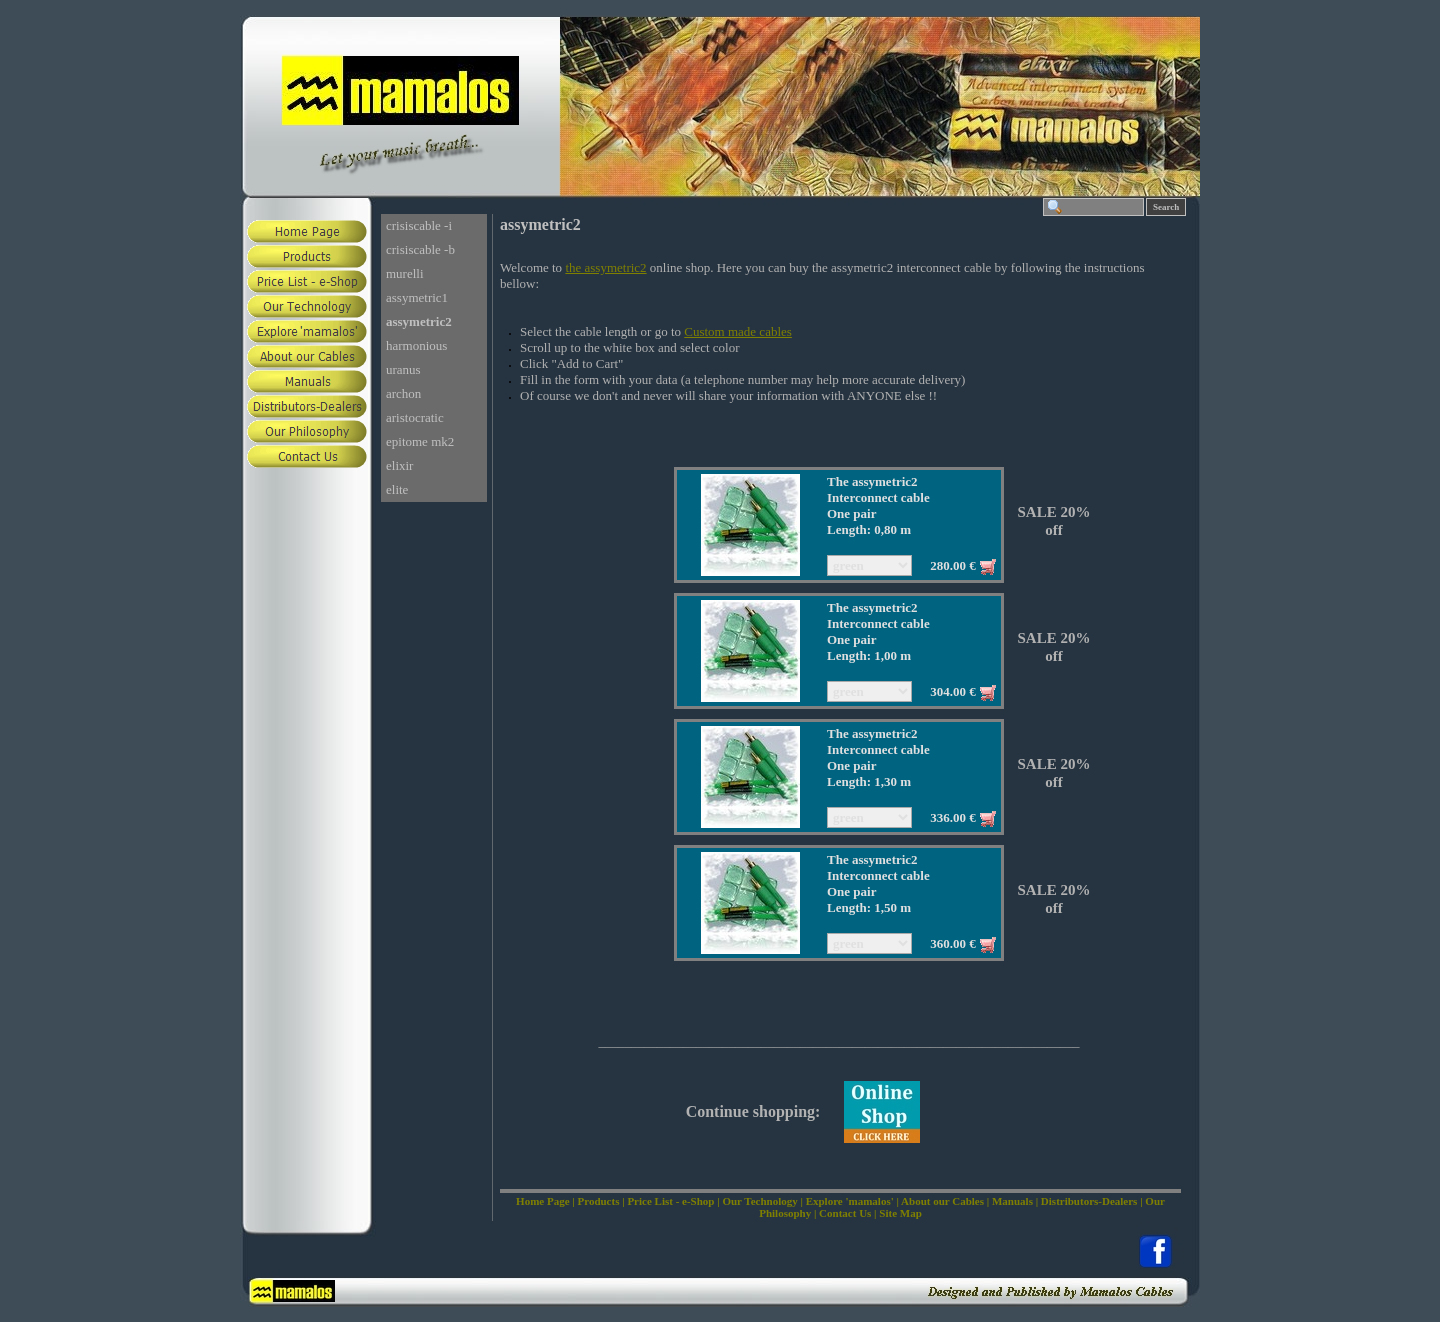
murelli (405, 273)
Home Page (542, 1201)
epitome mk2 (420, 441)
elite (397, 489)
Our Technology (759, 1201)
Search (1166, 207)
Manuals (1012, 1201)
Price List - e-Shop (670, 1201)
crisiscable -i (419, 225)
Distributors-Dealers (1089, 1201)
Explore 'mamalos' (850, 1201)
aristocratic (415, 417)
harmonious (416, 345)
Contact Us (845, 1213)
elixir (399, 465)
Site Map (900, 1213)
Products (598, 1201)
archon (403, 393)
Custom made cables (738, 331)
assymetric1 (417, 297)
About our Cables (942, 1201)
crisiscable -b (420, 249)
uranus (403, 369)
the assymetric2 (605, 267)
